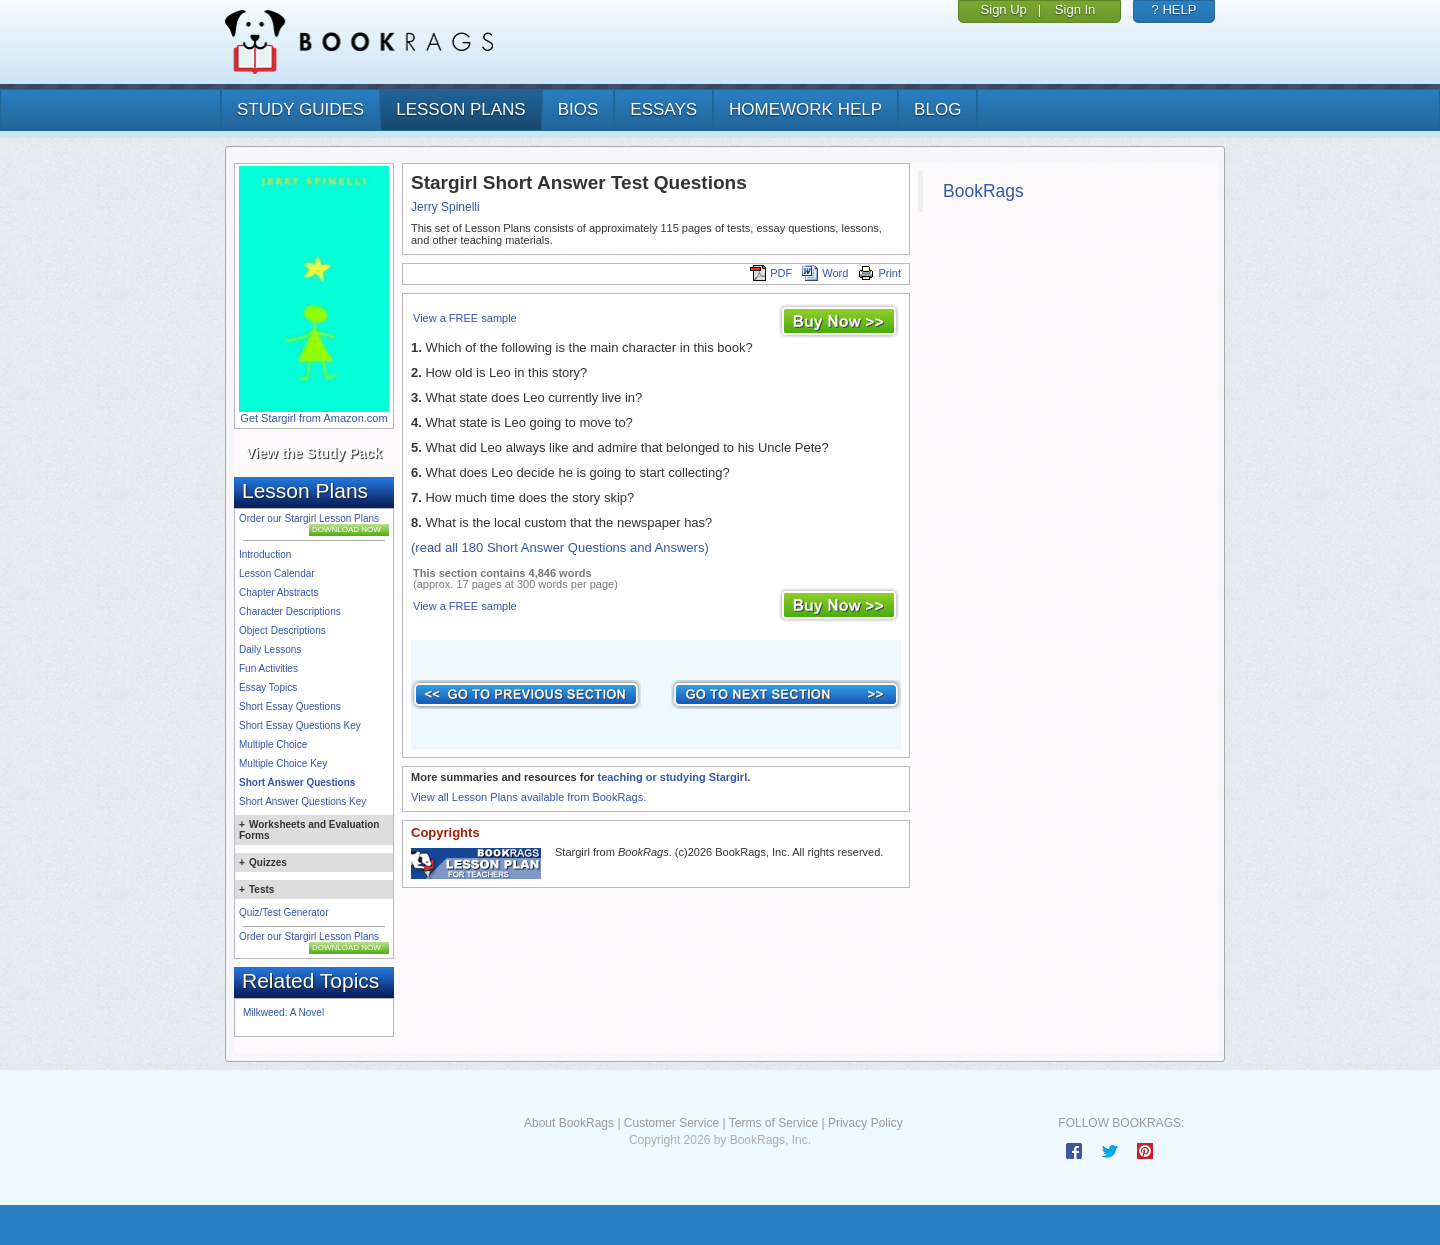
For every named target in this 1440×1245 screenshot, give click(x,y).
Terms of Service (773, 1123)
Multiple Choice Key (283, 763)
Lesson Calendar (277, 573)
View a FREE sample (465, 318)
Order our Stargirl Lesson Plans (309, 518)
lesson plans (460, 109)
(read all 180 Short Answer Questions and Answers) (560, 547)
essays (663, 109)
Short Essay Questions (290, 706)
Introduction (265, 554)
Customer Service (671, 1123)
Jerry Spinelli (445, 207)
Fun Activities (268, 668)
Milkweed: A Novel (283, 1012)
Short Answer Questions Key (302, 801)
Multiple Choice (273, 744)
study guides (300, 109)
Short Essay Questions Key (300, 725)
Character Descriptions (290, 611)
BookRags (983, 191)
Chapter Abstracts (278, 592)
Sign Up (1004, 9)
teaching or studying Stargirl (672, 777)
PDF (771, 273)
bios (578, 109)
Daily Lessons (270, 649)
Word (825, 273)
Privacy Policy (865, 1123)
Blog (937, 109)
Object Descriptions (282, 630)
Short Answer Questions (297, 782)
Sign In (1075, 9)
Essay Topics (268, 687)
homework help (805, 109)
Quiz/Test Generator (283, 912)
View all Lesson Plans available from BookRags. (528, 797)
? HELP (1174, 9)
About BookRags (569, 1123)
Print (879, 273)
